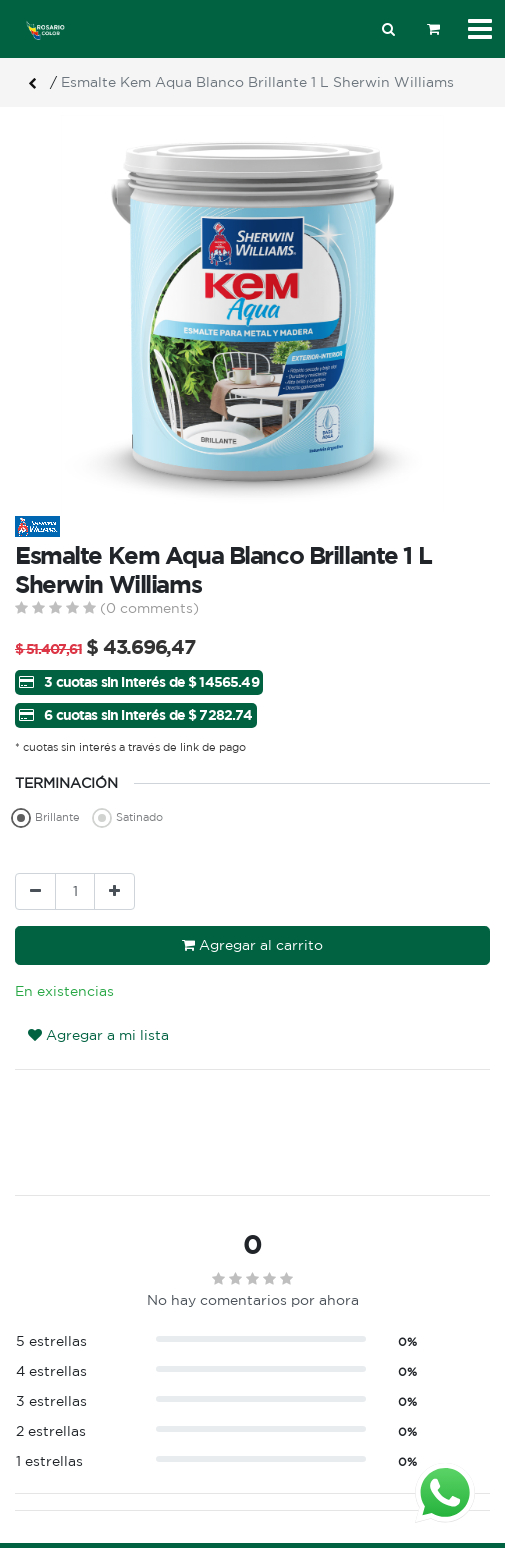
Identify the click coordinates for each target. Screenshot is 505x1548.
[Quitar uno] (35, 891)
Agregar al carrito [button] (252, 945)
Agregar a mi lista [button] (98, 1035)
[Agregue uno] (114, 891)
